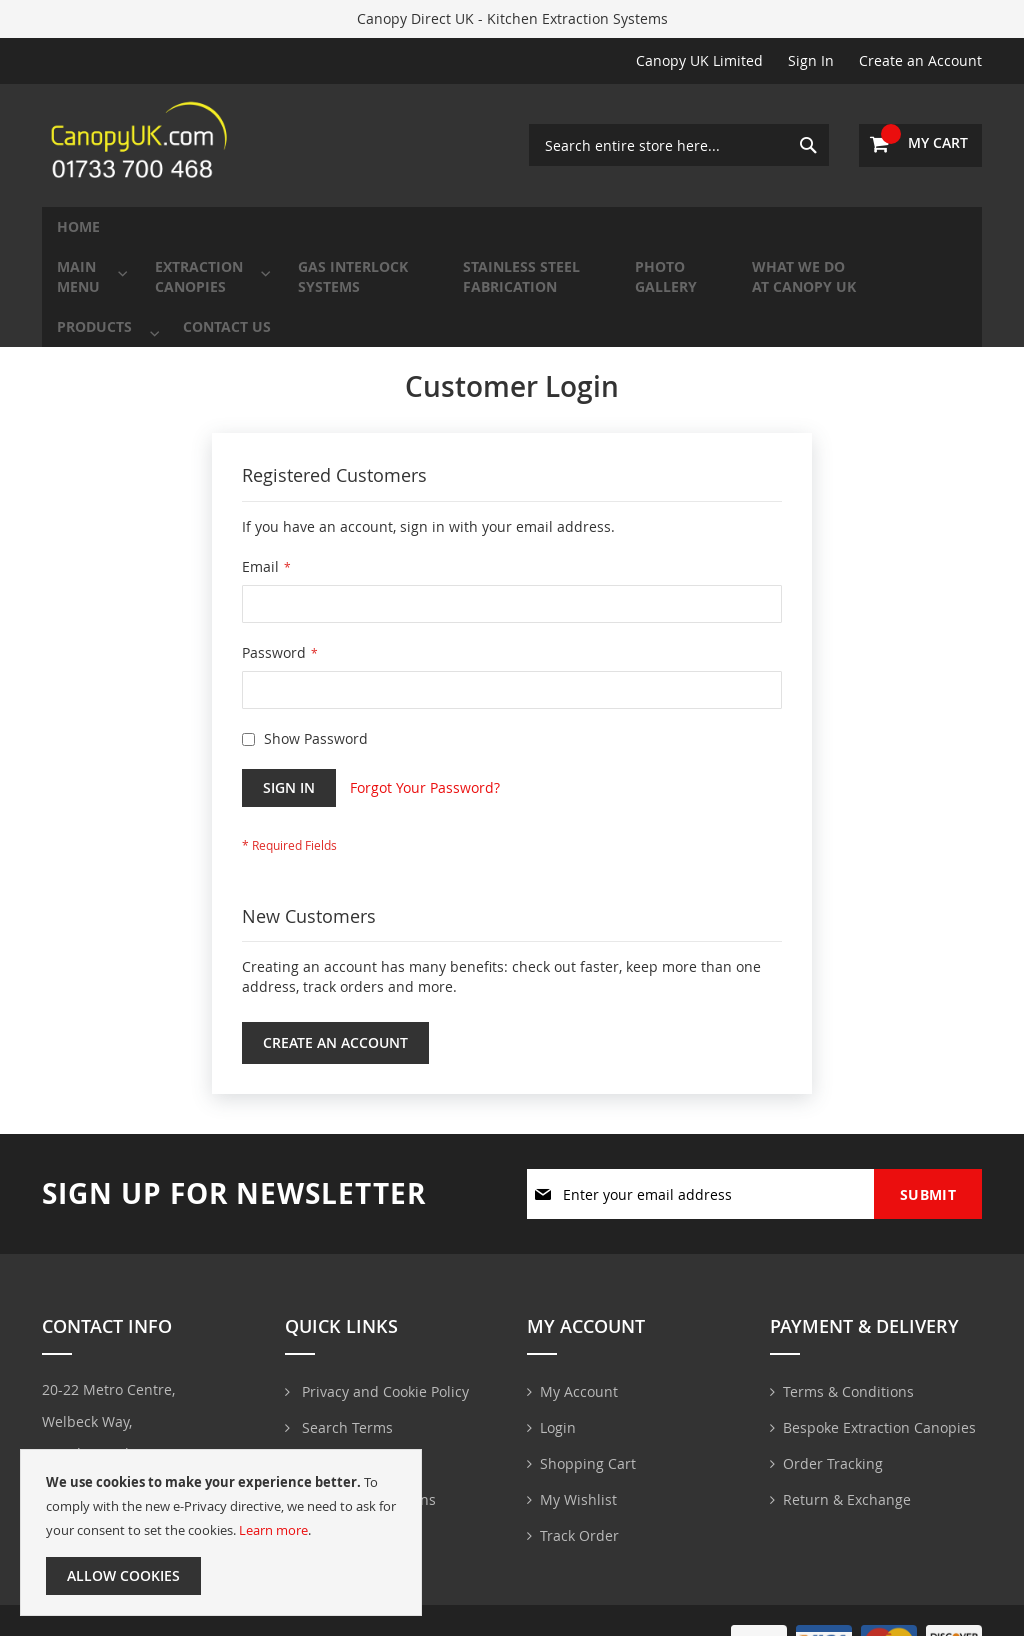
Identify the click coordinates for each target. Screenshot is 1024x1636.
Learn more (273, 1530)
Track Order (579, 1527)
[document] (221, 1532)
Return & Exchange (847, 1491)
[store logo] (142, 145)
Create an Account (920, 60)
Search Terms (345, 1419)
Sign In (811, 60)
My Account (579, 1383)
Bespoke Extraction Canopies (879, 1419)
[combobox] (679, 145)
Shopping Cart (588, 1455)
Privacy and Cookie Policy (383, 1383)
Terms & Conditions (848, 1383)
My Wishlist (578, 1491)
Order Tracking (833, 1455)
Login (558, 1419)
